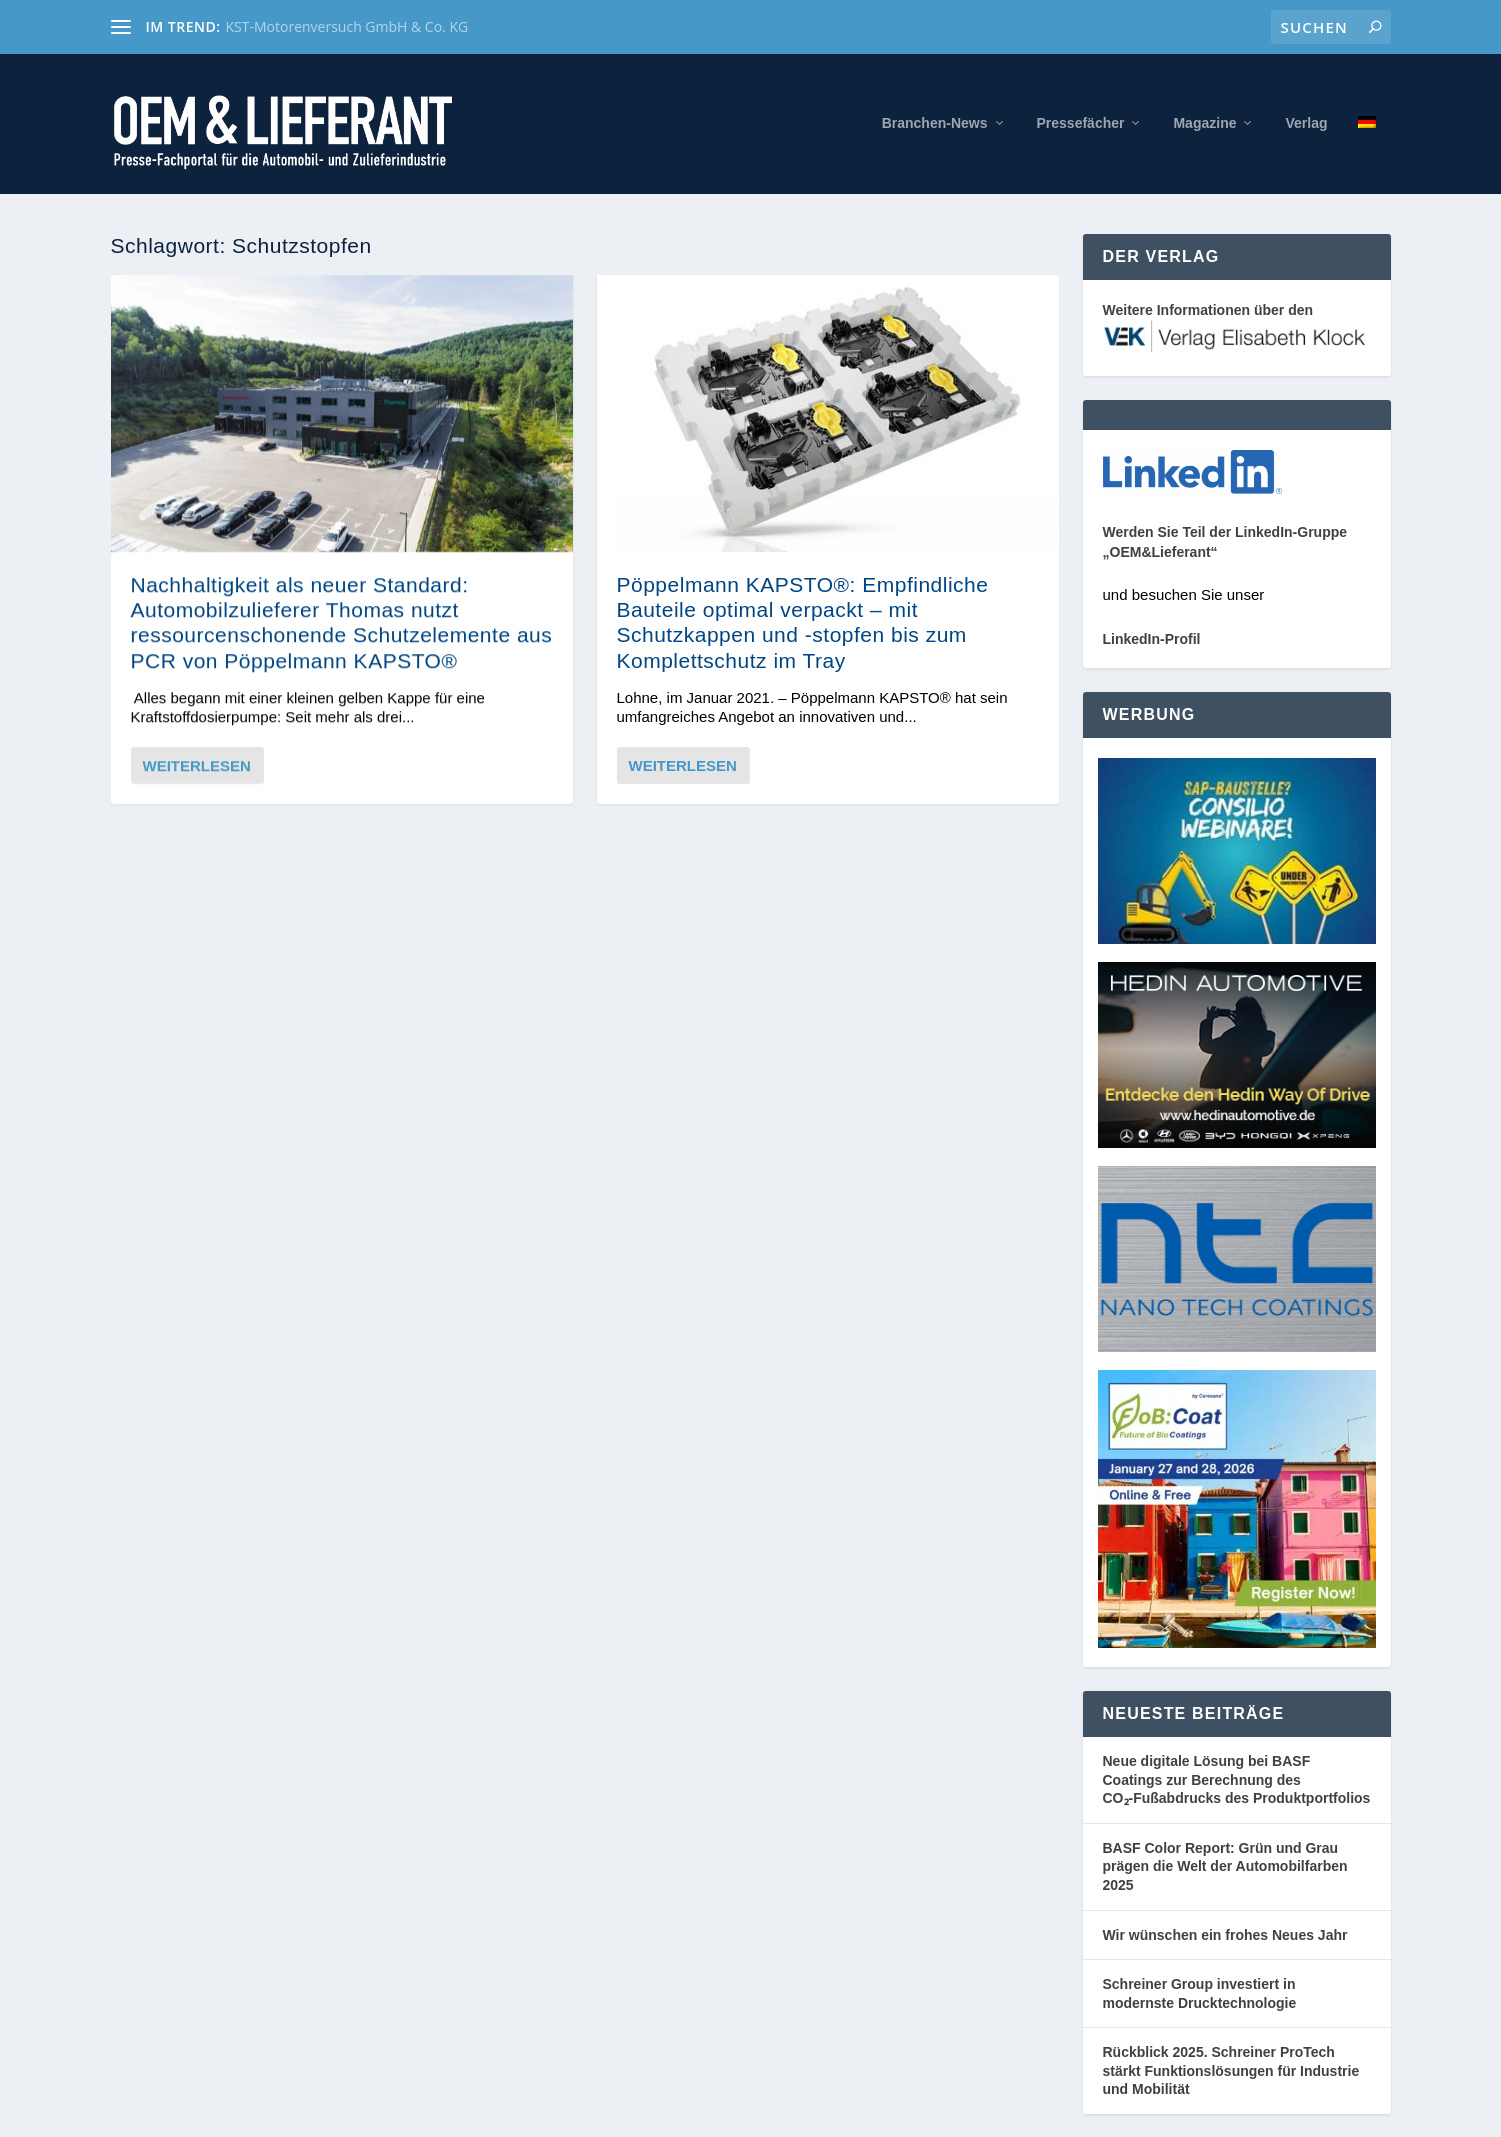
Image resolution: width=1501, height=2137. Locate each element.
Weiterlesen (197, 764)
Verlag (1306, 123)
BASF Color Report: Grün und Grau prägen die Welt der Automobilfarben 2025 (1225, 1866)
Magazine (1204, 123)
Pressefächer (1081, 123)
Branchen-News (935, 123)
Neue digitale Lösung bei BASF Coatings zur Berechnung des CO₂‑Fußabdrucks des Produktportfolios (1237, 1779)
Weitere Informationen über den (1208, 310)
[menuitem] (1367, 154)
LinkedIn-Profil (1152, 639)
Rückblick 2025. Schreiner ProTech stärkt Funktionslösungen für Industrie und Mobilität (1231, 2070)
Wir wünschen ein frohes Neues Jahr (1225, 1935)
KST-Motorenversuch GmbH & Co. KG (347, 26)
